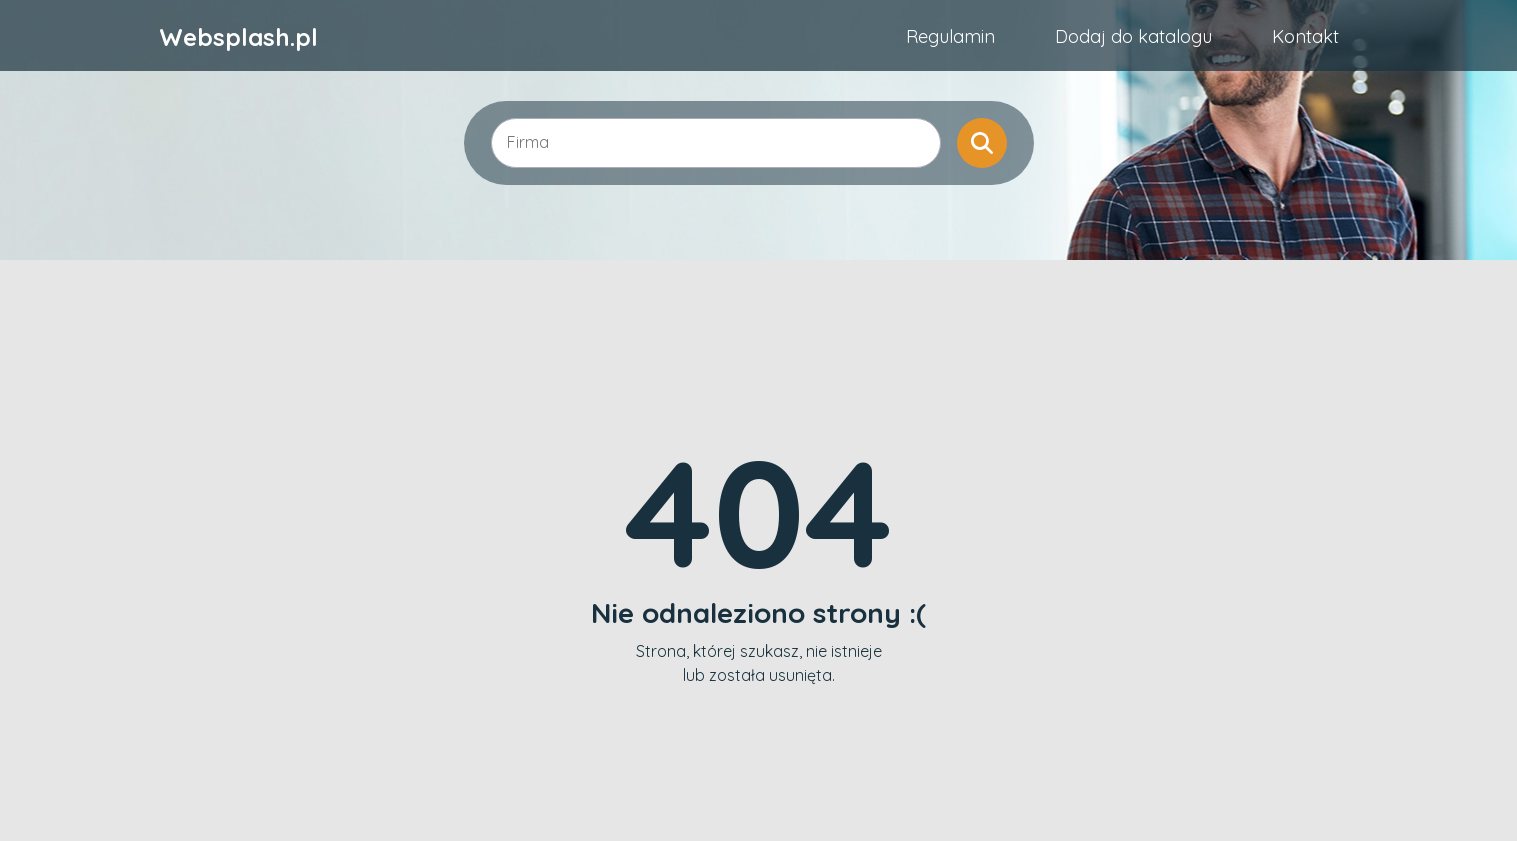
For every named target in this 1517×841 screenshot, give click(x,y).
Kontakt (1305, 36)
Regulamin (950, 36)
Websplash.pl (238, 37)
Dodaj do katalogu (1133, 36)
